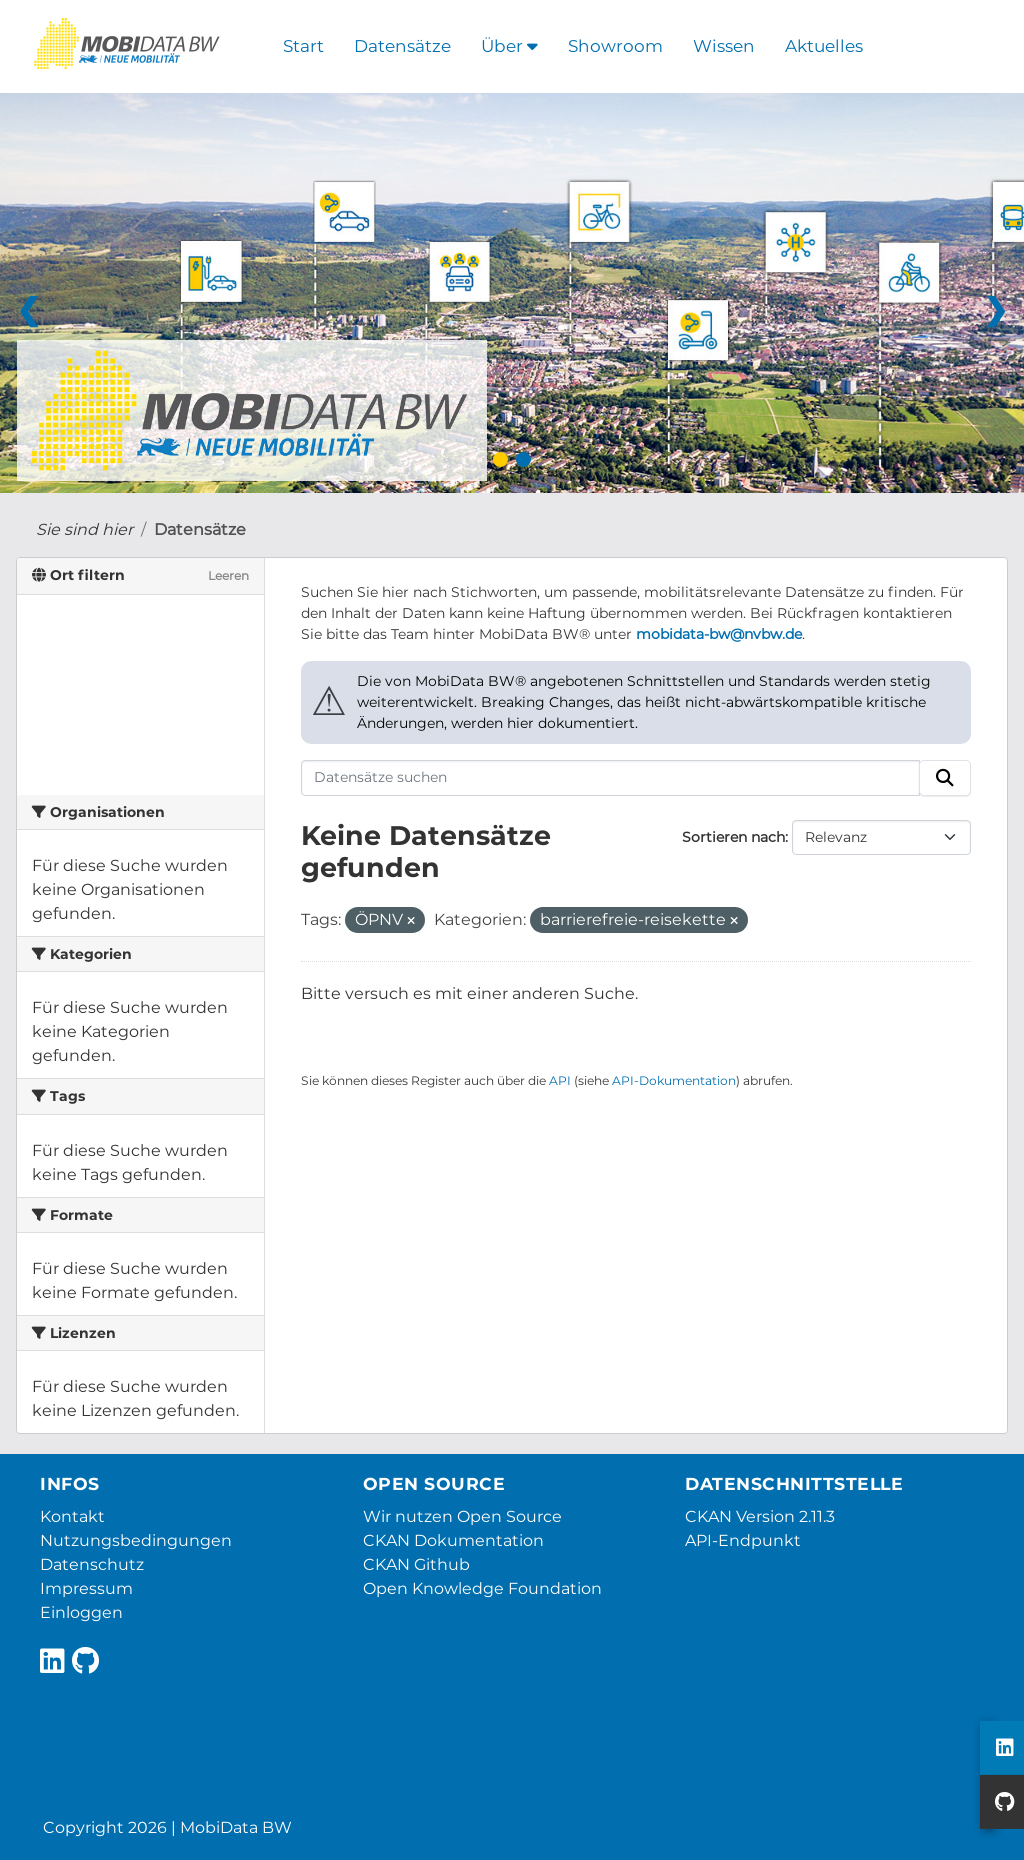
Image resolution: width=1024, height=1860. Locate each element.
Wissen (724, 46)
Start (303, 46)
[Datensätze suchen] (611, 778)
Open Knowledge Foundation (482, 1588)
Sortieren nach (733, 837)
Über (509, 46)
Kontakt (72, 1516)
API (560, 1080)
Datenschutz (92, 1564)
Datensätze (402, 46)
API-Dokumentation (674, 1080)
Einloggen (81, 1612)
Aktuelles (824, 46)
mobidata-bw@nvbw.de (719, 634)
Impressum (86, 1588)
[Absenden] (945, 778)
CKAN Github (416, 1564)
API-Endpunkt (743, 1540)
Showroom (615, 46)
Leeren (228, 575)
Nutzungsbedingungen (136, 1540)
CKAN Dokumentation (453, 1540)
